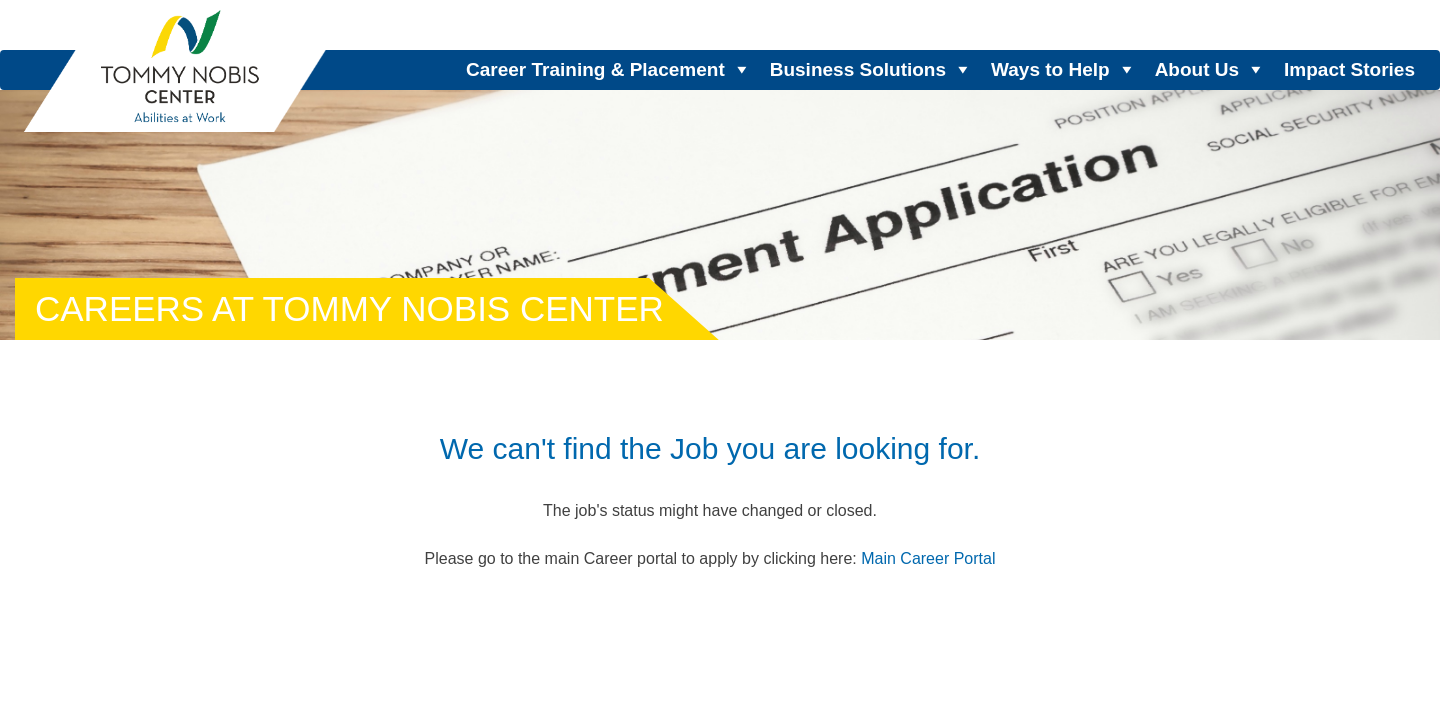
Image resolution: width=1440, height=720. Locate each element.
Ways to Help (1050, 69)
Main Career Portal (928, 558)
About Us (1197, 69)
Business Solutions (858, 69)
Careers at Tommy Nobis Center (349, 308)
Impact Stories (1349, 69)
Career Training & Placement (595, 69)
